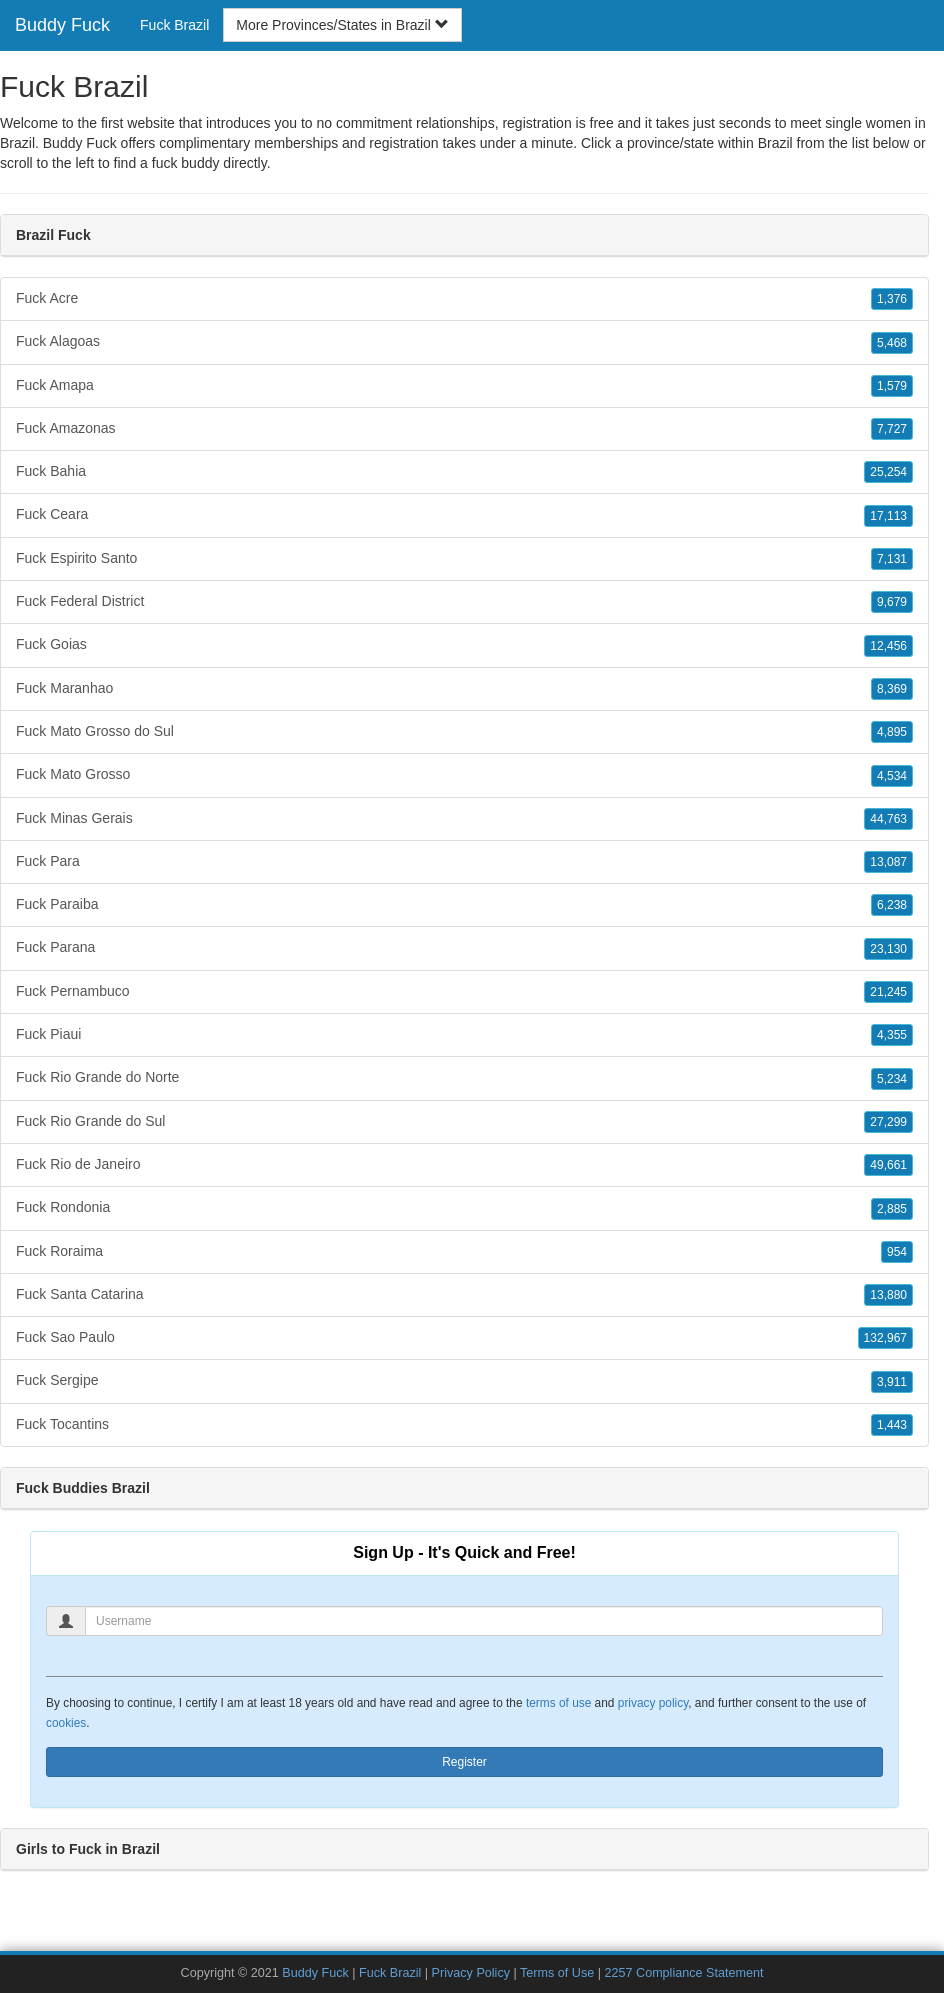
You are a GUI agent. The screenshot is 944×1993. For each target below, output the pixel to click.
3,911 (892, 1382)
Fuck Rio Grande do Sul (464, 1122)
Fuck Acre (464, 299)
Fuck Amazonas (464, 429)
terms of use (558, 1703)
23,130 (888, 949)
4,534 (892, 776)
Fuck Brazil (174, 25)
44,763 (888, 819)
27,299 (888, 1122)
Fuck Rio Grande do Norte (464, 1078)
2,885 (892, 1209)
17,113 (888, 516)
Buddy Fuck (62, 25)
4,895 (892, 732)
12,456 (888, 646)
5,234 (892, 1079)
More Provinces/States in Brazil (342, 25)
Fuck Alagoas (464, 342)
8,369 (892, 689)
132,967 (885, 1338)
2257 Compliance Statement (684, 1973)
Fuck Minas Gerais (464, 819)
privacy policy (653, 1703)
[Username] (484, 1621)
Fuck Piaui (464, 1035)
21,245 (888, 992)
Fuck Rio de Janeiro (464, 1165)
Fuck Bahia (464, 472)
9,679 (892, 602)
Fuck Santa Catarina (464, 1295)
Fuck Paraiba (464, 905)
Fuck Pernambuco (464, 992)
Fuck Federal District (464, 602)
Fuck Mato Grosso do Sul (464, 732)
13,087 (888, 862)
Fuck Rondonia (464, 1208)
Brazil (775, 143)
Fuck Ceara (464, 515)
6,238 (892, 905)
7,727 (892, 429)
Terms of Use (557, 1973)
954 (897, 1252)
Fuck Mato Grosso (464, 775)
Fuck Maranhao (464, 689)
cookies (66, 1723)
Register (464, 1762)
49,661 (888, 1165)
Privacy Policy (471, 1973)
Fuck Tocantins (464, 1425)
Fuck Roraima (464, 1252)
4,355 (892, 1035)
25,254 (888, 472)
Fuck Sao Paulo (464, 1338)
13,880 (888, 1295)
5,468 (892, 343)
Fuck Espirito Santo (464, 559)
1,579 (892, 386)
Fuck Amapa (464, 386)
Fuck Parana (464, 948)
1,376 (892, 299)
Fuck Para (464, 862)
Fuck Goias (464, 645)
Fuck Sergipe (464, 1381)
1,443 (892, 1425)
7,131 (892, 559)
